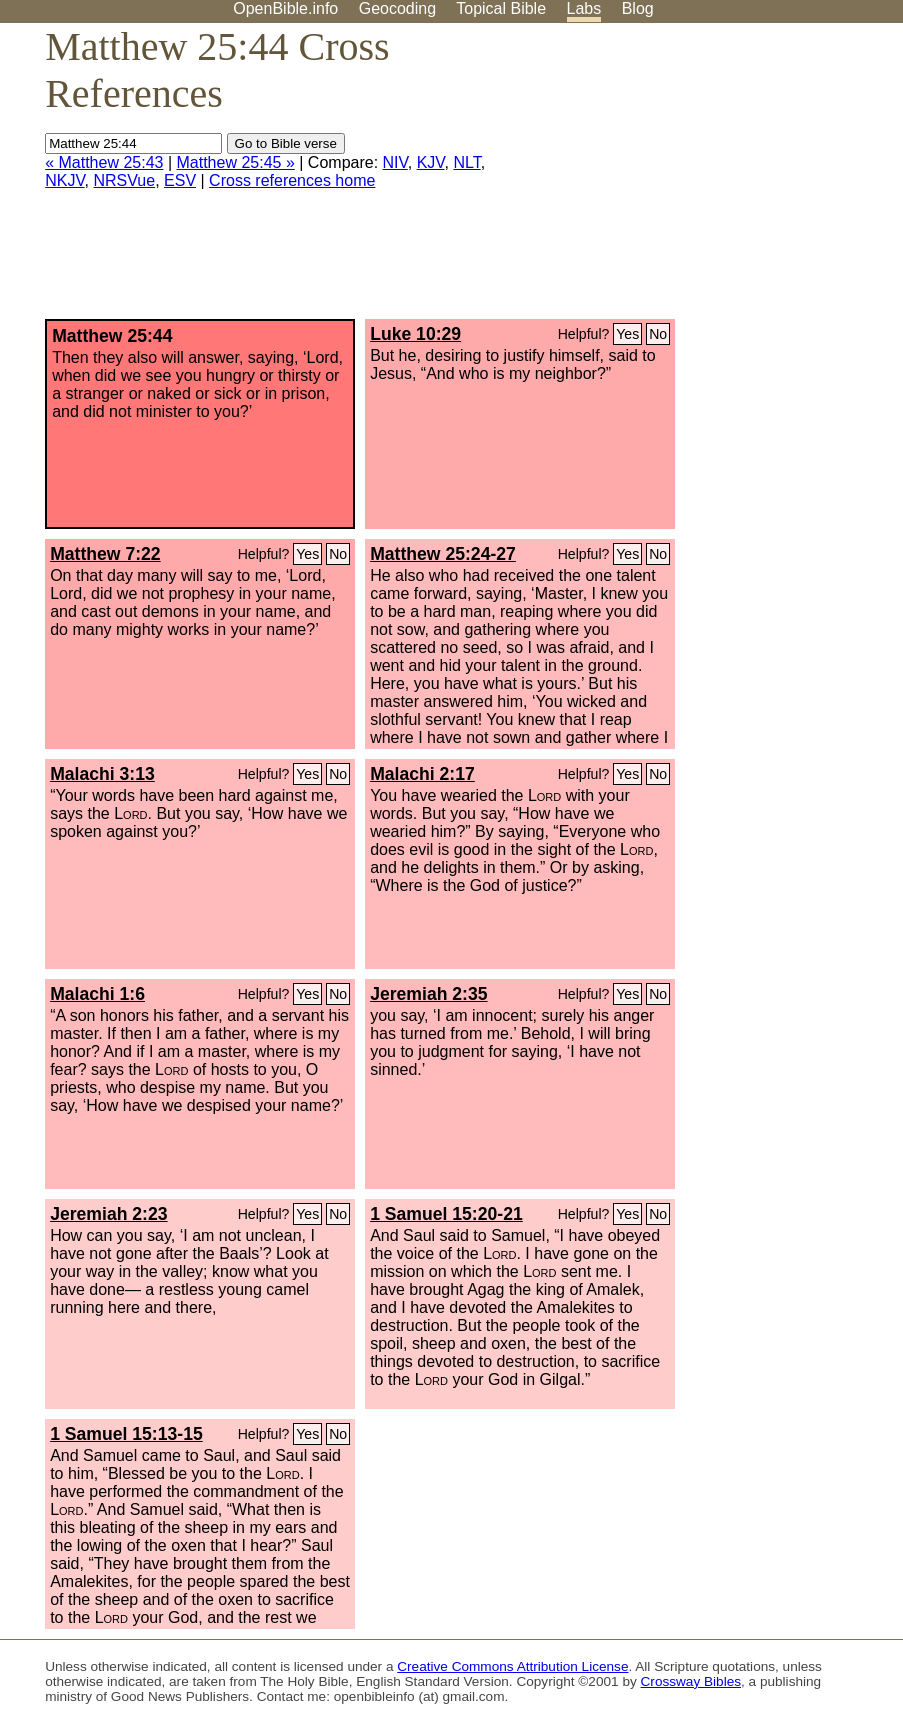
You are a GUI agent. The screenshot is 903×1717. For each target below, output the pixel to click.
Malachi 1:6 (97, 994)
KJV (431, 162)
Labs (584, 8)
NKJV (64, 180)
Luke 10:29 (415, 334)
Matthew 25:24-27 (443, 554)
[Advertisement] (701, 179)
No (658, 334)
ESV (180, 180)
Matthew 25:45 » (236, 162)
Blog (638, 8)
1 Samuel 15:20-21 (446, 1214)
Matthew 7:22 (105, 554)
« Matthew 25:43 (104, 162)
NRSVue (124, 180)
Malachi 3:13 (102, 774)
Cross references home (292, 180)
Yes (627, 334)
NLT (466, 162)
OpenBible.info (285, 8)
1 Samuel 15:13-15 (126, 1434)
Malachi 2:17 (422, 774)
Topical (501, 8)
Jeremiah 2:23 (108, 1214)
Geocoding (397, 8)
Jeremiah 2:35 (428, 994)
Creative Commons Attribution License (512, 1666)
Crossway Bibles (691, 1681)
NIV (395, 162)
